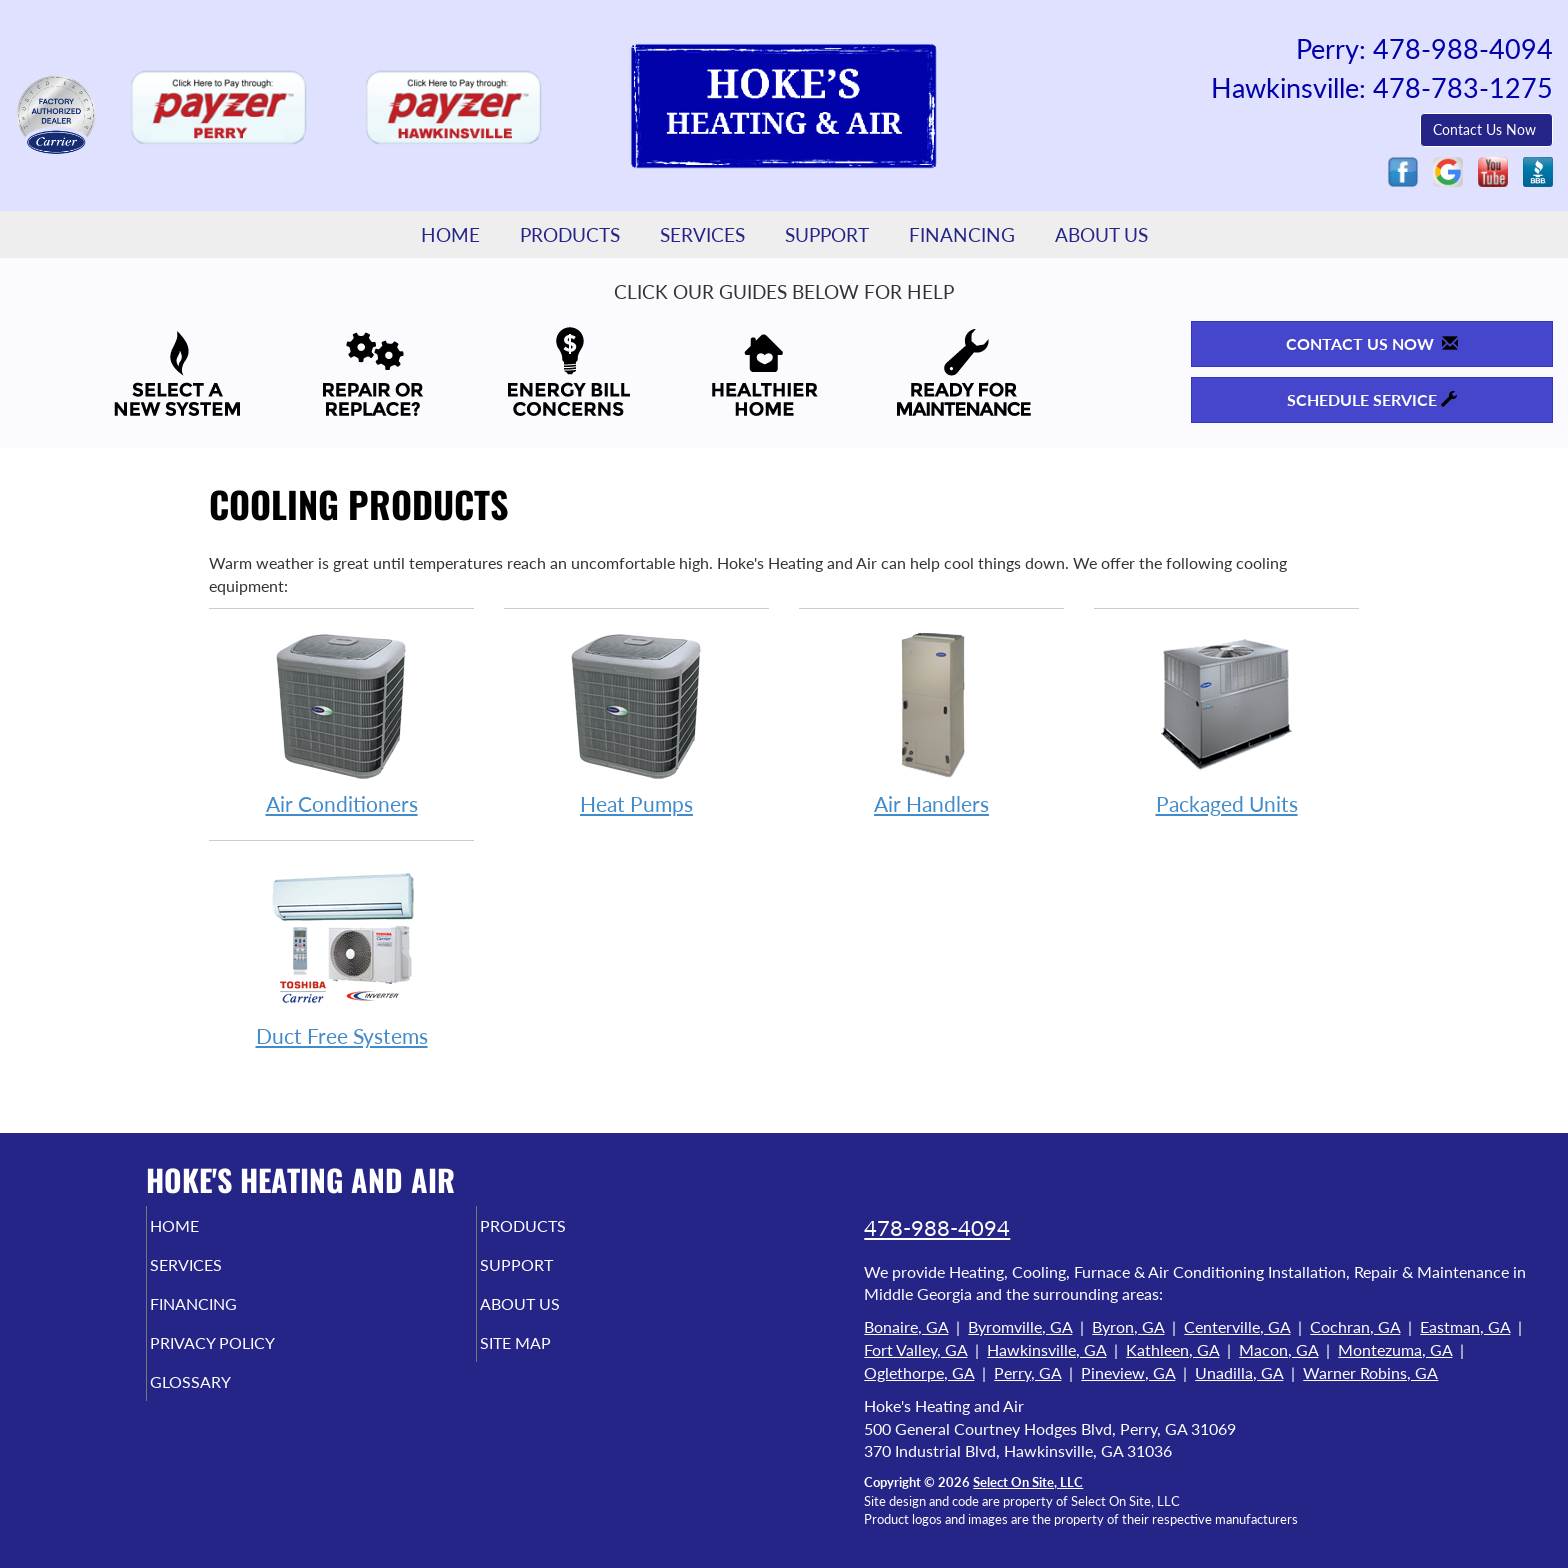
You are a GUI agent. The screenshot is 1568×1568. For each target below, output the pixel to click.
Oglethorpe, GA (919, 1372)
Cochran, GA (1355, 1326)
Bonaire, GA (906, 1326)
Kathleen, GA (1172, 1349)
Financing (962, 234)
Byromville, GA (1020, 1326)
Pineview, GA (1128, 1372)
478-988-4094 (937, 1227)
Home (450, 234)
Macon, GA (1278, 1349)
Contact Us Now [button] (1486, 129)
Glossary (224, 1399)
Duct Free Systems (341, 954)
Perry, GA (1027, 1372)
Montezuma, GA (1395, 1349)
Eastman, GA (1465, 1326)
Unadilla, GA (1239, 1372)
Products (570, 234)
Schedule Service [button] (1372, 399)
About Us (1101, 234)
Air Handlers (931, 722)
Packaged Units (1226, 722)
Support (827, 234)
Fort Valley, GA (915, 1349)
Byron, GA (1128, 1326)
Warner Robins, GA (1370, 1372)
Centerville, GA (1237, 1326)
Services (702, 234)
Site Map (549, 1356)
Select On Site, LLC (1028, 1482)
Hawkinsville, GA (1046, 1349)
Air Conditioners (341, 722)
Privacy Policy (251, 1356)
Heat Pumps (636, 722)
